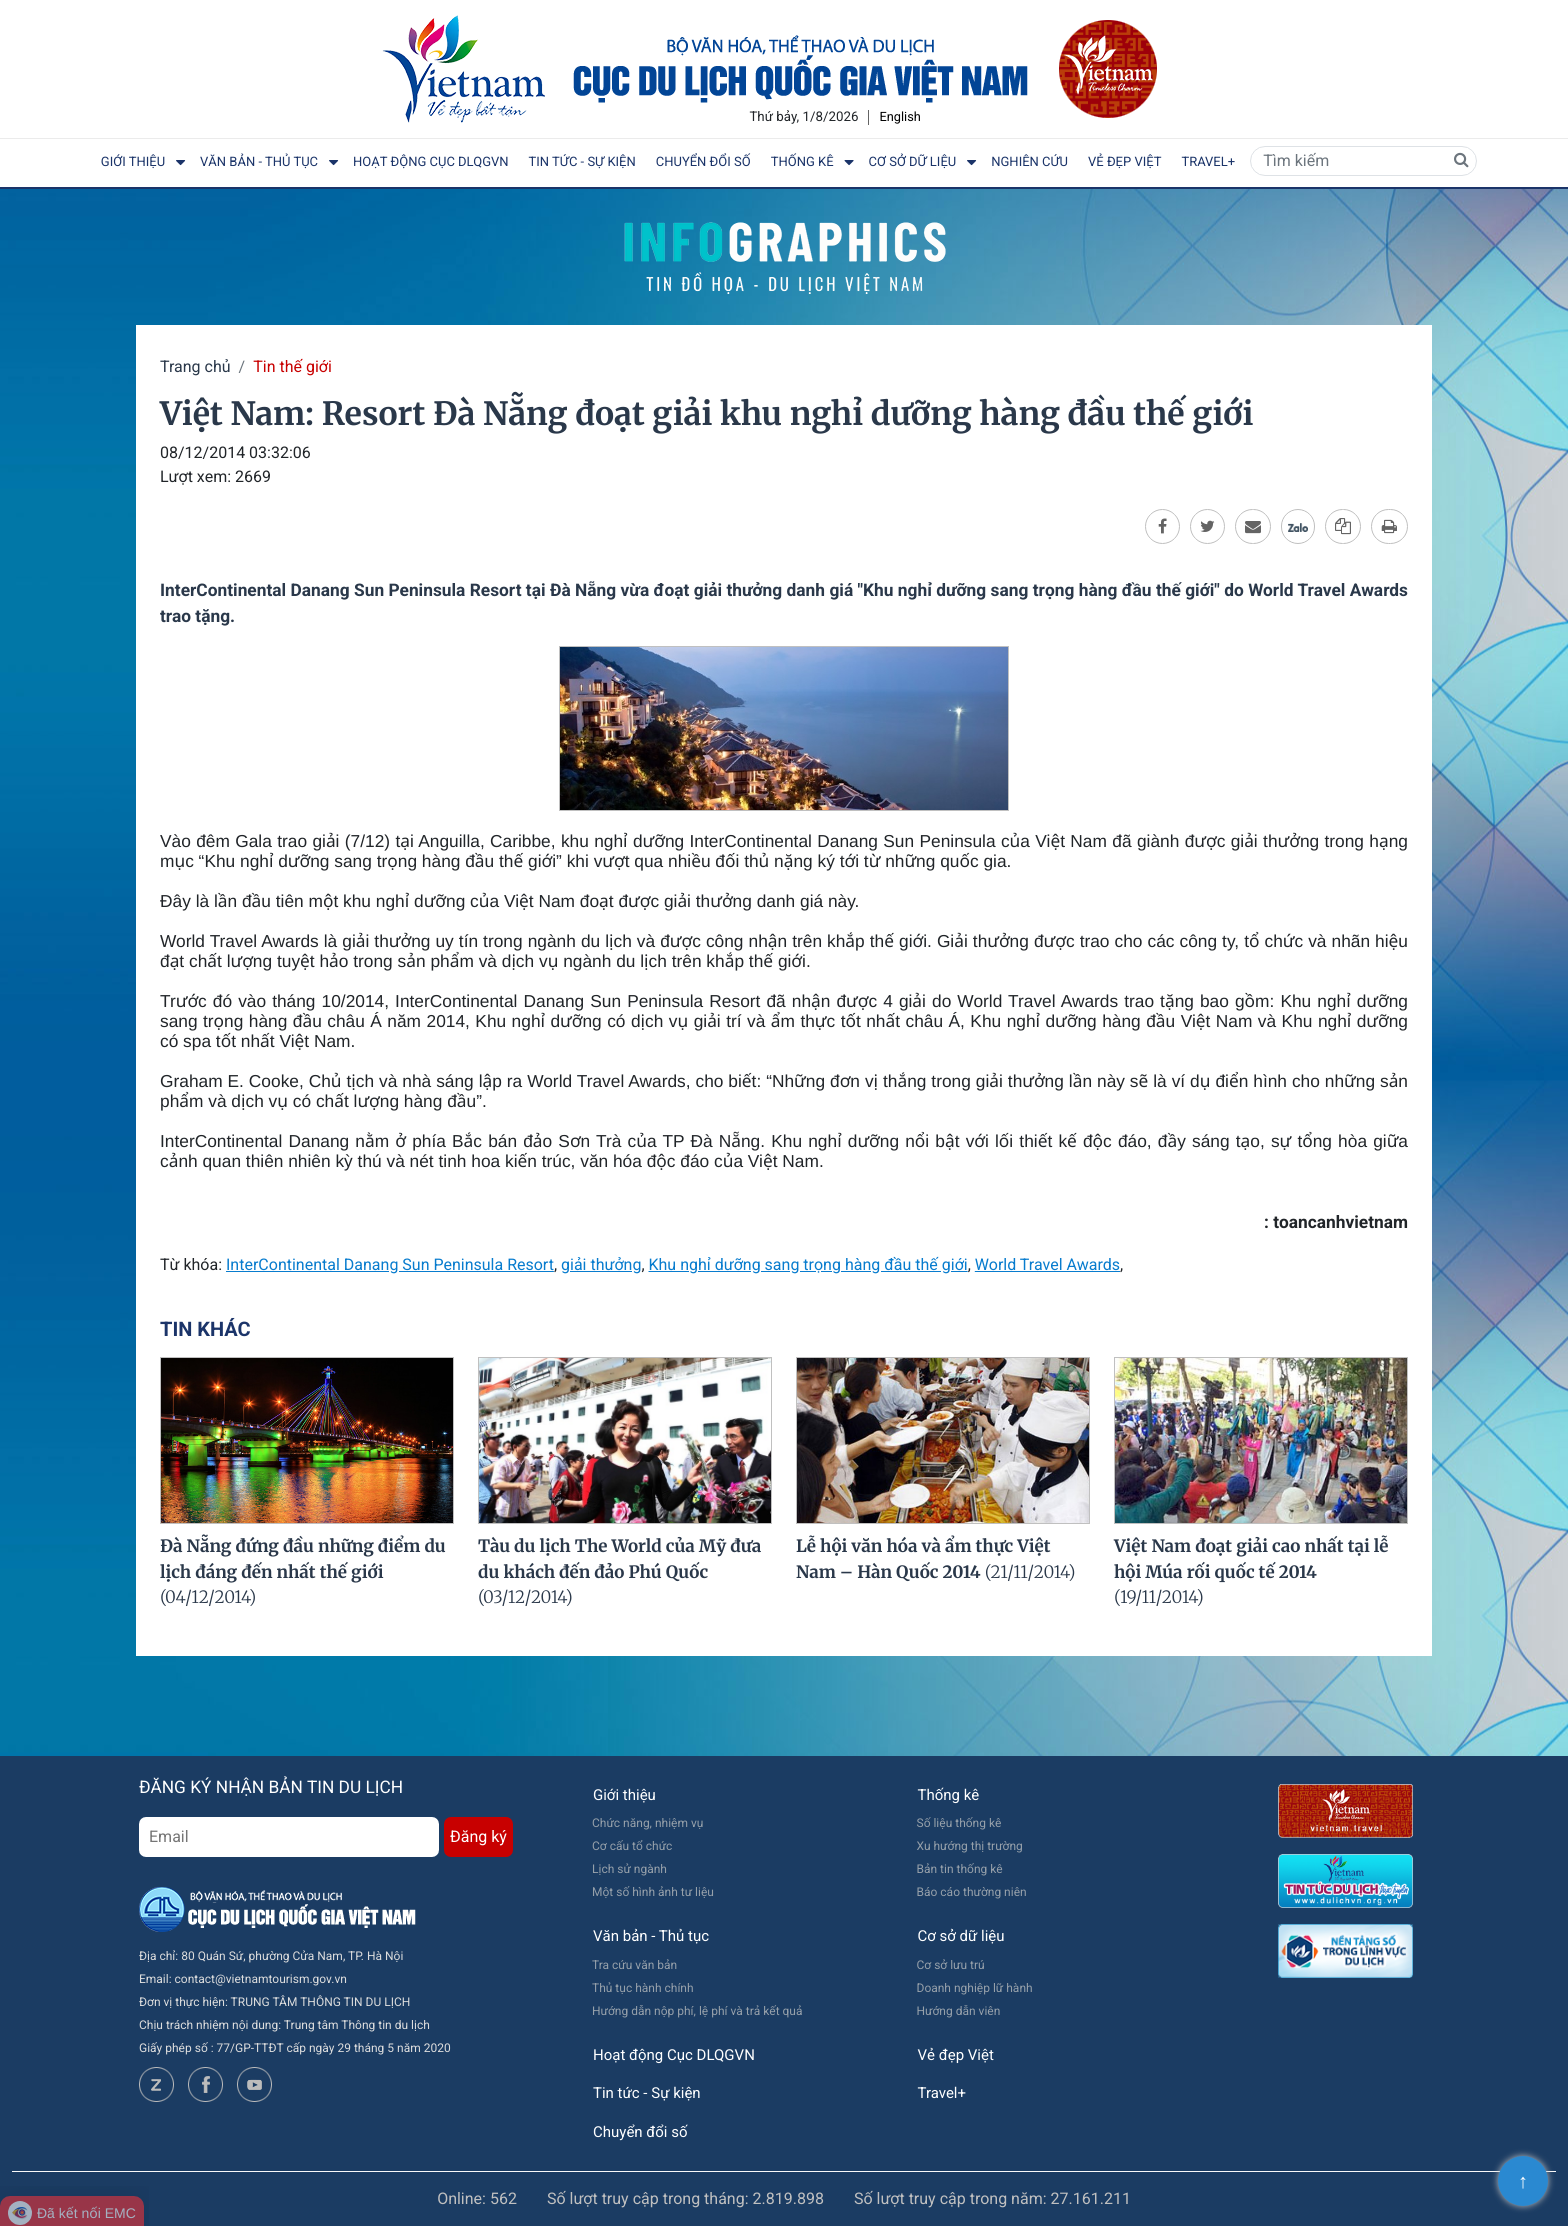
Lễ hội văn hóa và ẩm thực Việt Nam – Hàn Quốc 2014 (936, 1559)
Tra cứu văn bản (634, 1965)
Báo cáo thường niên (972, 1892)
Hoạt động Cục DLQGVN (431, 162)
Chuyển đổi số (703, 162)
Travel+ (1208, 162)
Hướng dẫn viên (959, 2011)
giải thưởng (601, 1264)
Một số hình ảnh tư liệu (653, 1892)
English (899, 117)
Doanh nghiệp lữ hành (975, 1988)
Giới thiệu (133, 162)
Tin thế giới (292, 366)
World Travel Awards (1047, 1264)
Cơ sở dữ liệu (913, 162)
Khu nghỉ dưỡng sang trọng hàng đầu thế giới (808, 1264)
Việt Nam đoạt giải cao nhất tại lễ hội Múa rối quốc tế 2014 (1251, 1571)
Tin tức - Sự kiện (582, 162)
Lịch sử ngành (629, 1869)
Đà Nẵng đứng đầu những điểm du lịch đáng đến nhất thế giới (303, 1571)
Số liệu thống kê (959, 1823)
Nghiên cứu (1029, 162)
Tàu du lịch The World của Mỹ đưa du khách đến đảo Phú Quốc (619, 1571)
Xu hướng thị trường (970, 1846)
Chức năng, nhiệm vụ (647, 1823)
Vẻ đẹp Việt (1124, 162)
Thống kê (802, 162)
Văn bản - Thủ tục (259, 162)
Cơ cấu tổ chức (632, 1846)
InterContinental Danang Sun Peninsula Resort (390, 1264)
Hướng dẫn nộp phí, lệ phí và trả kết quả (697, 2011)
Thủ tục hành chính (643, 1988)
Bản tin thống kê (960, 1869)
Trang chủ (195, 366)
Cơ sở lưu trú (951, 1965)
